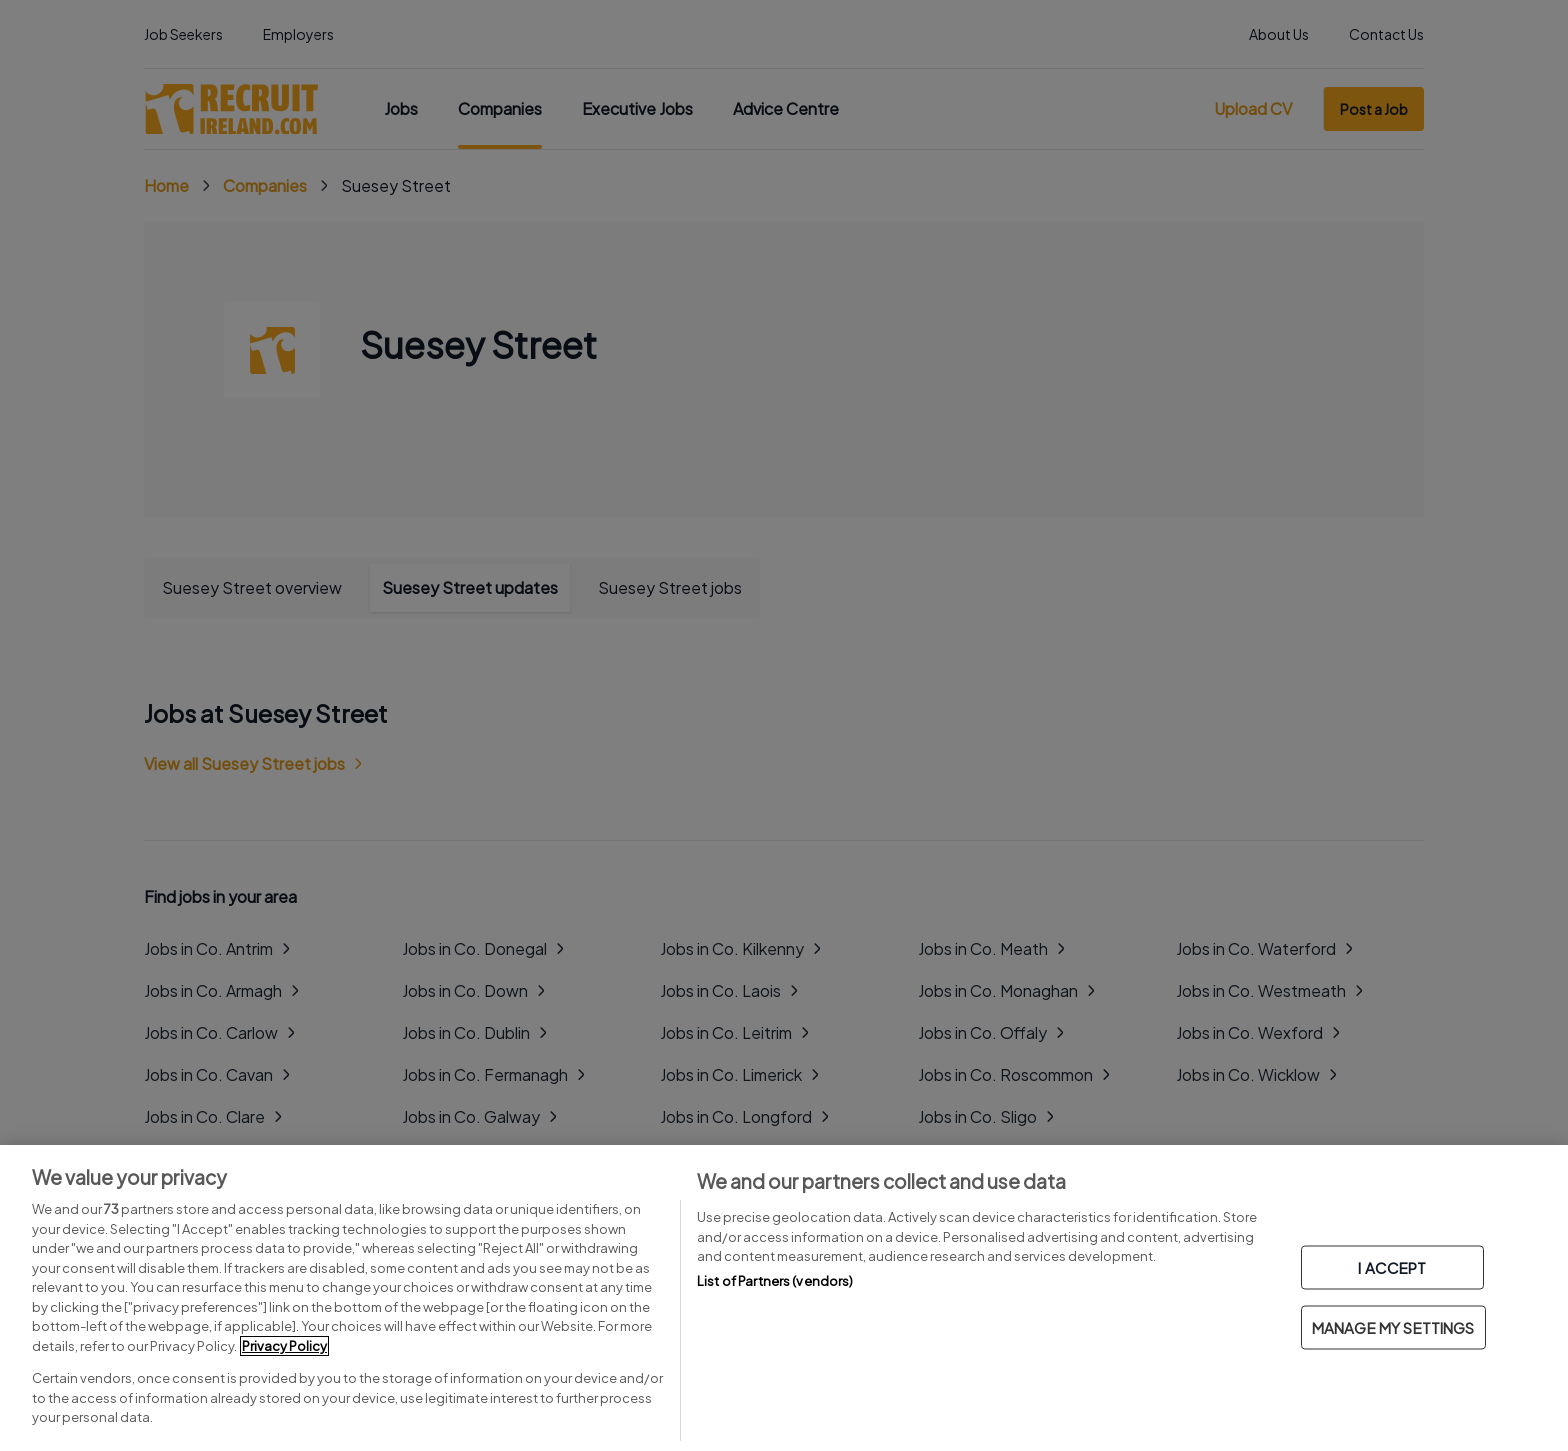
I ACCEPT (1392, 1267)
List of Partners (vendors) (775, 1281)
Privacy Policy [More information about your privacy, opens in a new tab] (284, 1346)
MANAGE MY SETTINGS (1393, 1327)
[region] (784, 1298)
